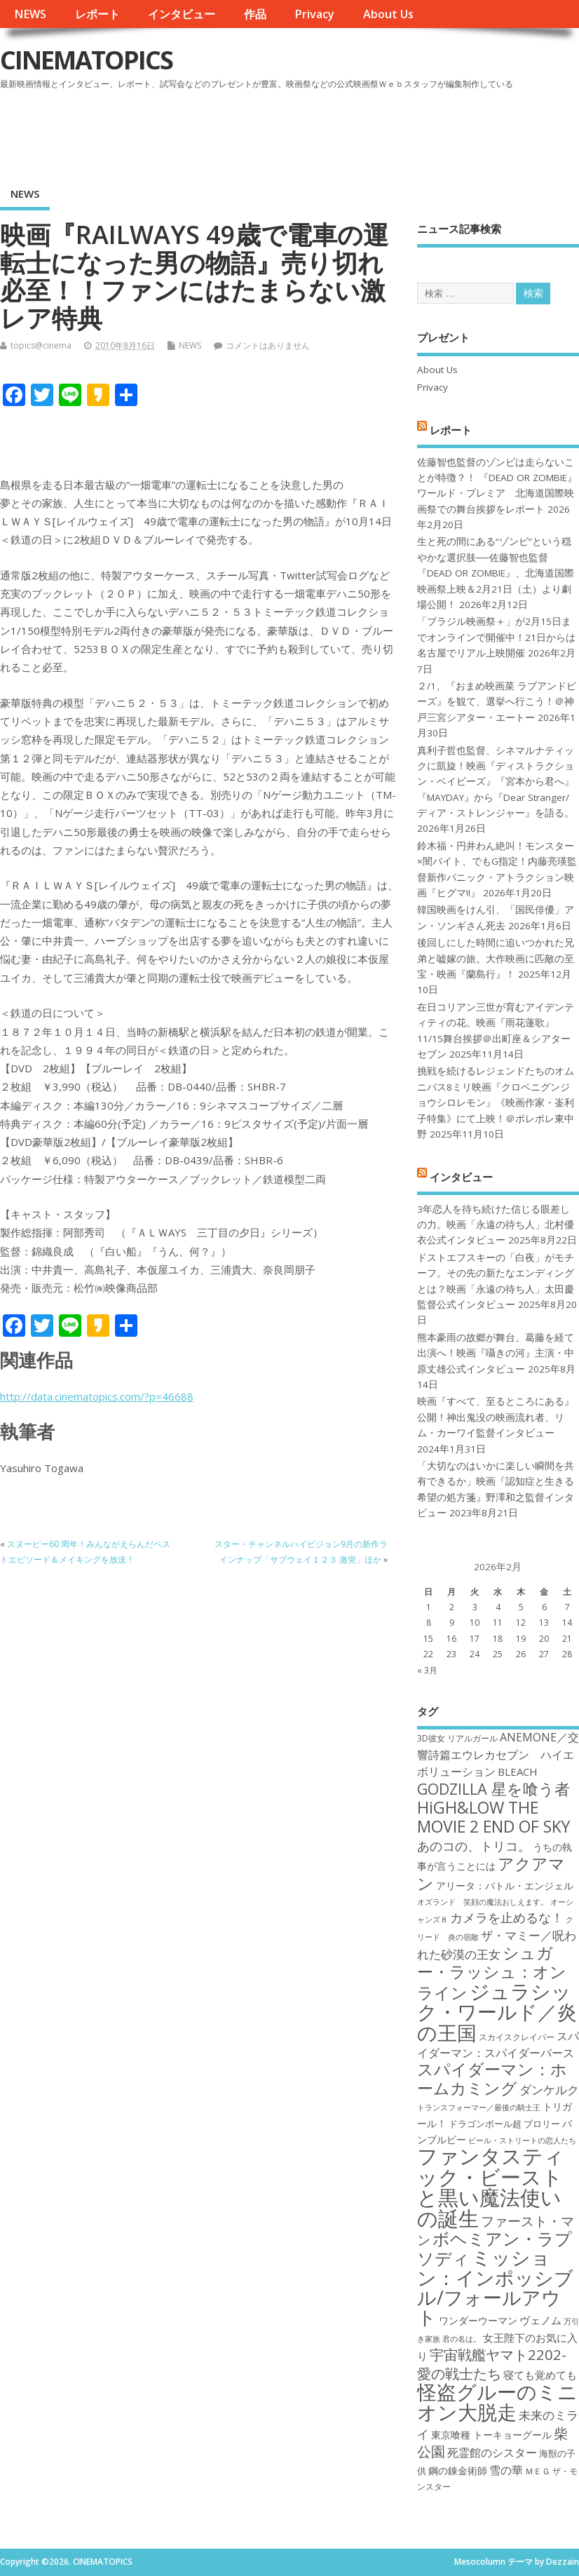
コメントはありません (268, 345)
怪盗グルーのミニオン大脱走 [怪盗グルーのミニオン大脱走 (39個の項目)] (497, 2401)
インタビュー (181, 14)
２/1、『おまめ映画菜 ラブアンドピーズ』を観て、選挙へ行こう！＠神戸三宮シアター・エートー (496, 702)
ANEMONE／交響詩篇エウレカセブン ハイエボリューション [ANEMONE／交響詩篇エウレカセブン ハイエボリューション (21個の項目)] (498, 1754)
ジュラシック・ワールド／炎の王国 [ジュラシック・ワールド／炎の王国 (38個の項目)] (497, 2012)
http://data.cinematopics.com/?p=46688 (96, 1396)
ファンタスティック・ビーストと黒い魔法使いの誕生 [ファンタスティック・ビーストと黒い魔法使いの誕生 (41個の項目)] (490, 2187)
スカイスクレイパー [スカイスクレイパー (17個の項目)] (516, 2037)
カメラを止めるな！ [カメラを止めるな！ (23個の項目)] (507, 1917)
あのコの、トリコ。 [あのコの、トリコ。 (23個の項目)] (474, 1845)
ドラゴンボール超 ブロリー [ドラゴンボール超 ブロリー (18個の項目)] (504, 2123)
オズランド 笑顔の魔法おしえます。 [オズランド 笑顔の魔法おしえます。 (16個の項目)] (482, 1902)
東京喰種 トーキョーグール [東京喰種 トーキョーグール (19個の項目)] (491, 2434)
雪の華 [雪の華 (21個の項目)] (506, 2470)
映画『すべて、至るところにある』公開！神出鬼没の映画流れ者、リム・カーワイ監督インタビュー (495, 1417)
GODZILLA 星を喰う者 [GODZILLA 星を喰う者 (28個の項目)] (493, 1789)
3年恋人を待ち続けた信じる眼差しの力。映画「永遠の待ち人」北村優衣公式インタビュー (495, 1225)
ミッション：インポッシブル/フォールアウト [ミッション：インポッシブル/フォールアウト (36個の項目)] (495, 2287)
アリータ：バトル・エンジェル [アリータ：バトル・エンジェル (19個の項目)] (504, 1885)
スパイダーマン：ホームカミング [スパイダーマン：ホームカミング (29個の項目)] (492, 2078)
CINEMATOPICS (86, 60)
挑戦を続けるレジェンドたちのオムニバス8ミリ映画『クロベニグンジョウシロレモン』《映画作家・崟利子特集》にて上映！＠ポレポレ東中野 (495, 1102)
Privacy (314, 14)
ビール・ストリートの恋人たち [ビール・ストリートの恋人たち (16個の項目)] (522, 2140)
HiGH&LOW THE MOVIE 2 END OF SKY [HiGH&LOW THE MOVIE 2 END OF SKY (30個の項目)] (493, 1816)
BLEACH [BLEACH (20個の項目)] (518, 1772)
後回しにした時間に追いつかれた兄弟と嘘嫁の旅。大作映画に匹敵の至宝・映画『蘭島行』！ (495, 958)
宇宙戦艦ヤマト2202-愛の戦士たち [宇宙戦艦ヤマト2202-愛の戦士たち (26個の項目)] (491, 2363)
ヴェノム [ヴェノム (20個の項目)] (540, 2320)
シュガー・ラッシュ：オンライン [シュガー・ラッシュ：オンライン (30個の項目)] (491, 1972)
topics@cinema (41, 345)
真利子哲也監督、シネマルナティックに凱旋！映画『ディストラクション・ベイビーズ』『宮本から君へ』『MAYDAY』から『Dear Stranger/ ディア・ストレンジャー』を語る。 (495, 782)
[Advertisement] (312, 132)
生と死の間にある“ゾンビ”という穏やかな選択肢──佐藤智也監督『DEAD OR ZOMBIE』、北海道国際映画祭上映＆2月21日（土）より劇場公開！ (495, 573)
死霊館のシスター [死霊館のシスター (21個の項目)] (492, 2452)
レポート (97, 14)
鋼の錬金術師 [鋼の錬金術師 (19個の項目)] (457, 2470)
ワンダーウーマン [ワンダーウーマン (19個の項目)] (478, 2320)
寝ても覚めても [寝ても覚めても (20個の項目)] (540, 2375)
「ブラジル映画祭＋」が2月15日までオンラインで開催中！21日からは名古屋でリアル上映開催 (496, 637)
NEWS (30, 14)
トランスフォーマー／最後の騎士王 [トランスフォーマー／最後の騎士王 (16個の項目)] (478, 2107)
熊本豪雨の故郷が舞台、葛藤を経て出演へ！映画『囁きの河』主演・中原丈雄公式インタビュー (495, 1353)
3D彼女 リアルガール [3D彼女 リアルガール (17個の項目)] (457, 1738)
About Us (388, 14)
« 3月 (427, 1670)
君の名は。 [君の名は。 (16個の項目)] (461, 2339)
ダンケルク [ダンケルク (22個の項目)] (549, 2090)
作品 (255, 14)
